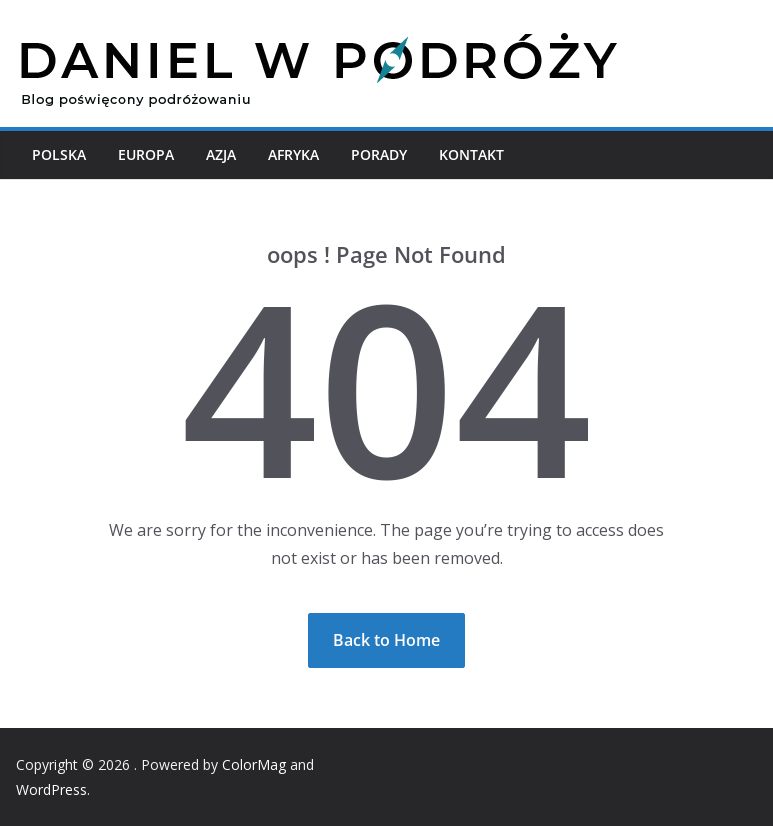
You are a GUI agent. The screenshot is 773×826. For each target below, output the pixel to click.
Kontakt (471, 154)
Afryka (293, 154)
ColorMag (254, 764)
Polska (59, 154)
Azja (221, 154)
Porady (379, 154)
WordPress (51, 789)
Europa (146, 154)
